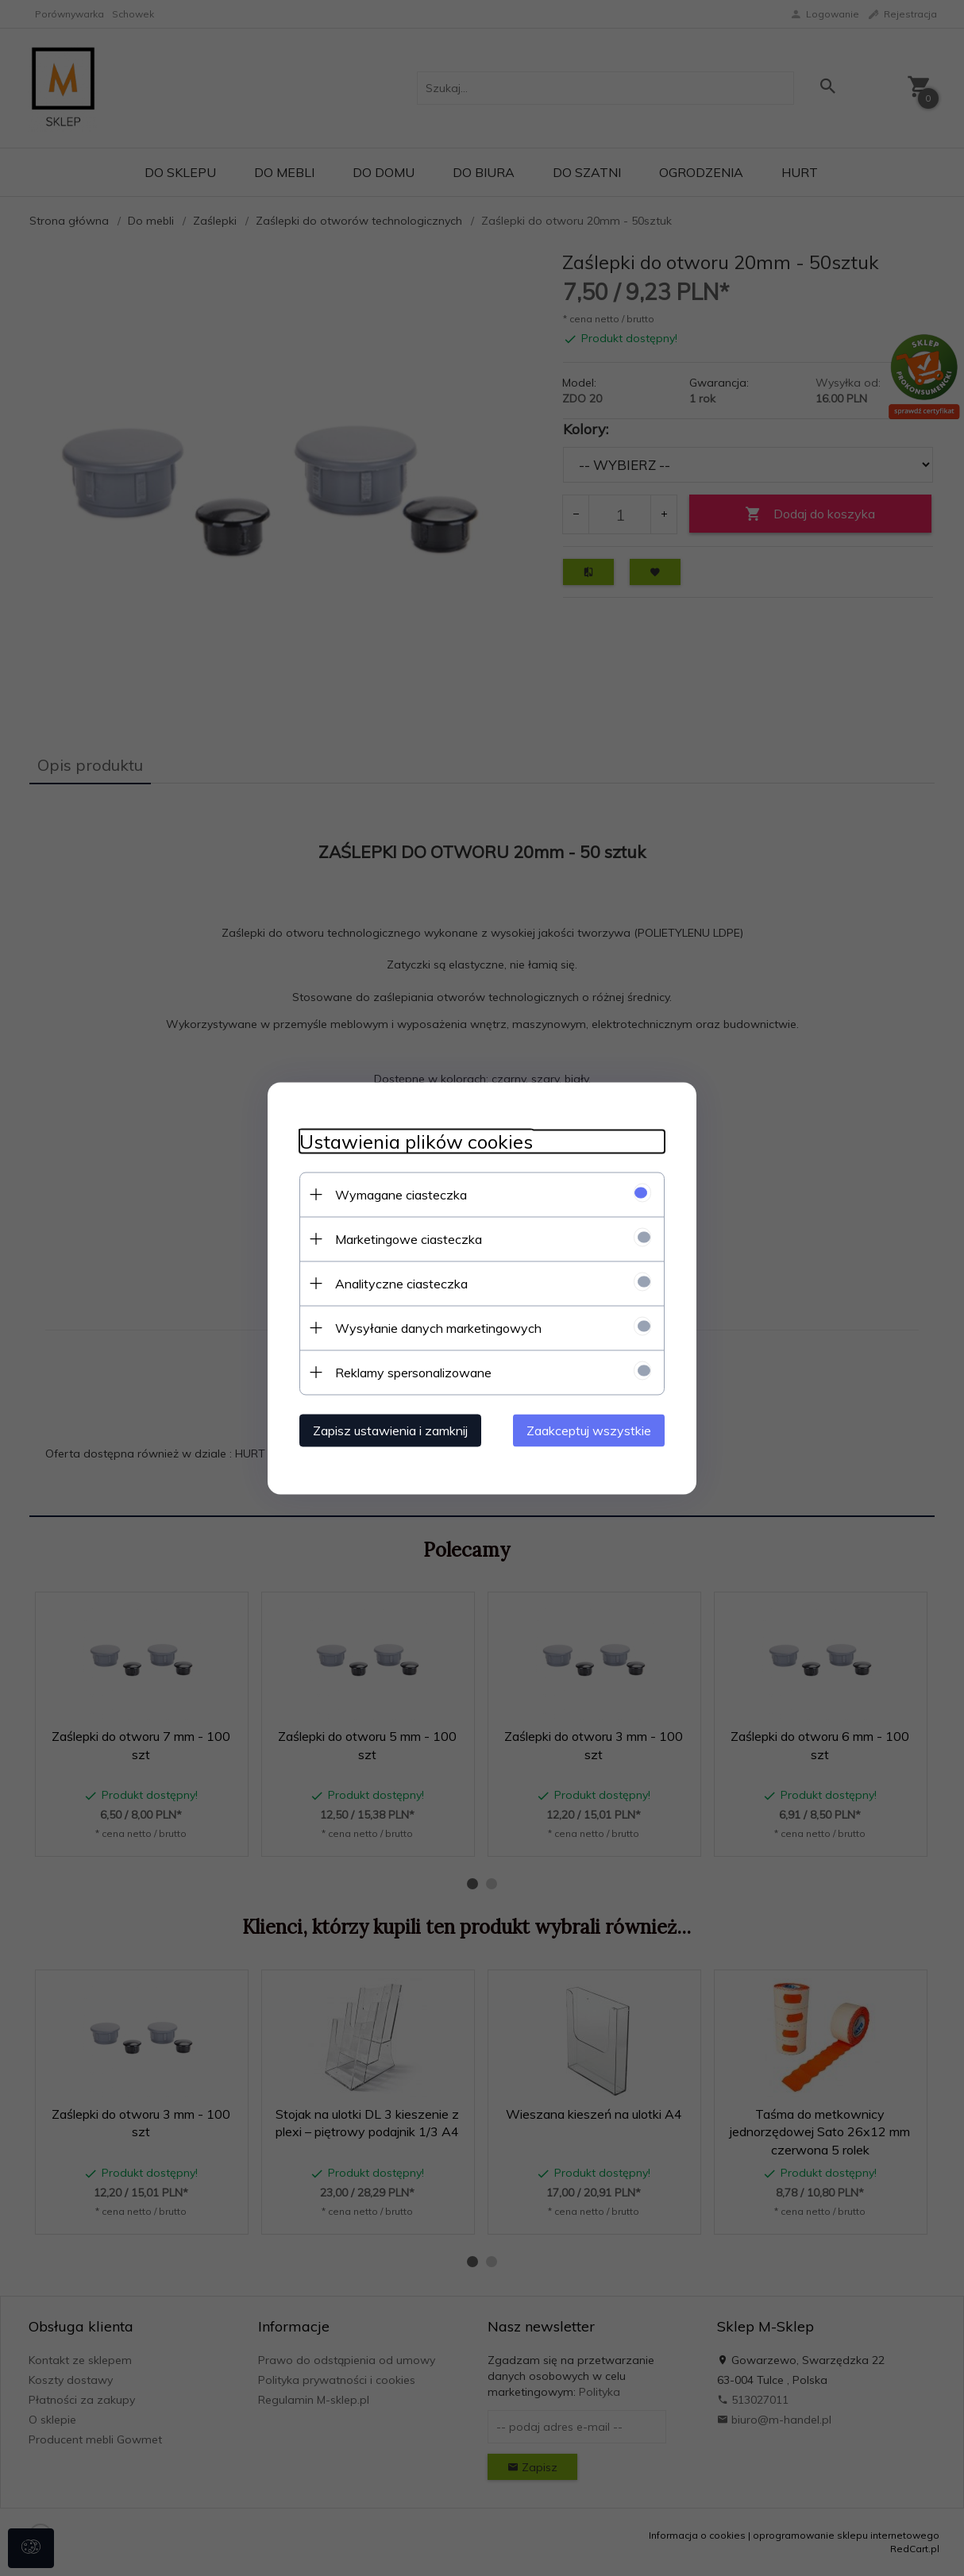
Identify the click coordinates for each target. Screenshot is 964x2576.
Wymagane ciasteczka (401, 1194)
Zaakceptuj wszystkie (588, 1430)
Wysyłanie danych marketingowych (438, 1327)
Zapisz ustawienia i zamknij (390, 1430)
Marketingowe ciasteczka (408, 1238)
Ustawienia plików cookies (416, 1141)
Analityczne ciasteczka (401, 1283)
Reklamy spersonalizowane (413, 1372)
